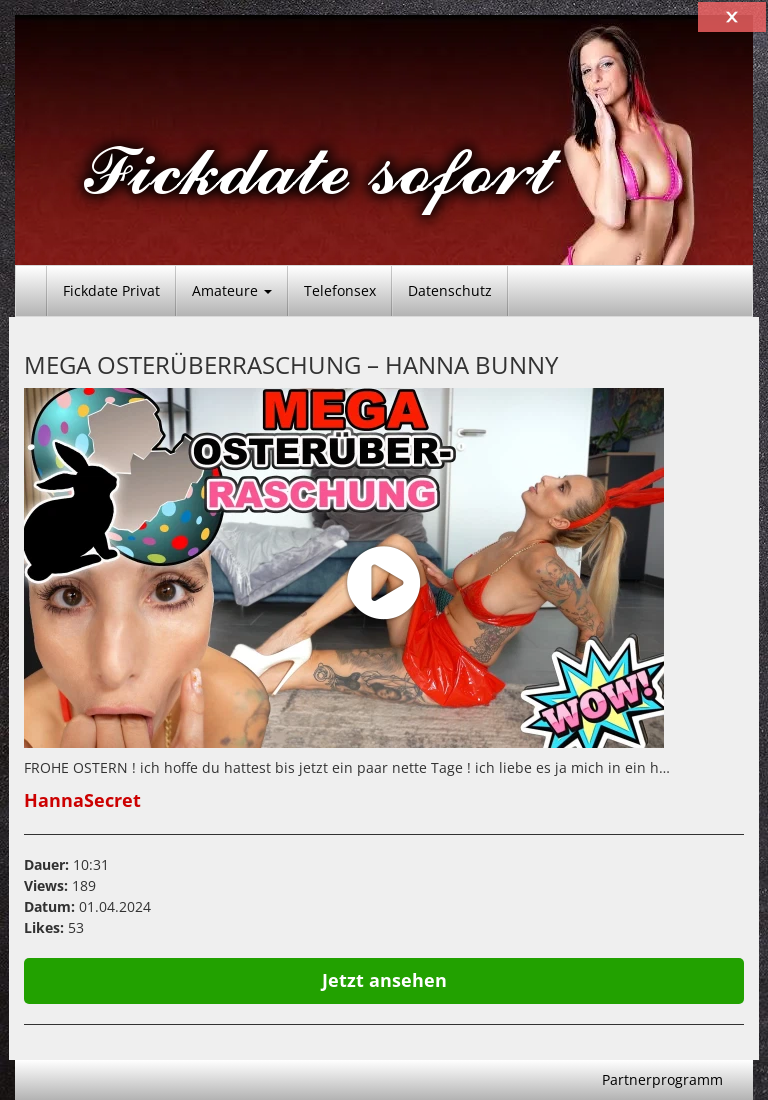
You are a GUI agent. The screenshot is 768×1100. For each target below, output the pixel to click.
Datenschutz (450, 290)
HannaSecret (82, 800)
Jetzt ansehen (384, 980)
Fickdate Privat (111, 290)
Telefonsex (340, 290)
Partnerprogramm (662, 1079)
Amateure (232, 290)
